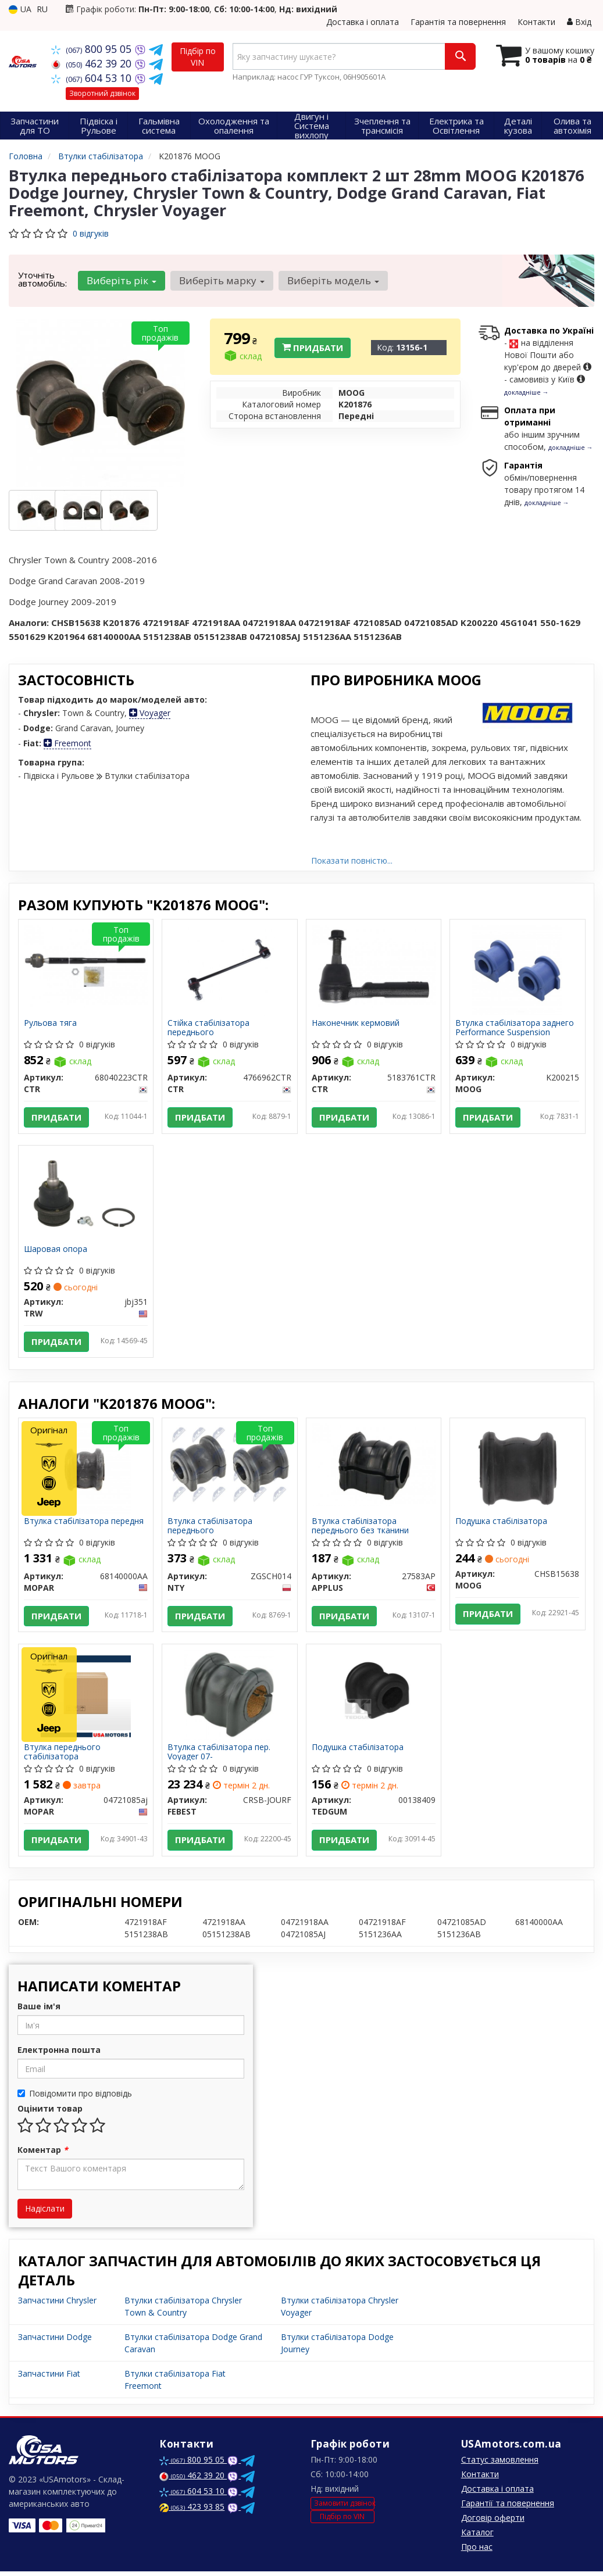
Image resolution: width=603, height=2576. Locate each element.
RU (42, 9)
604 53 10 (92, 78)
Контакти (536, 21)
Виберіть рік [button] (121, 280)
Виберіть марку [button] (221, 280)
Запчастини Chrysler (57, 2304)
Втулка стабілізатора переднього (210, 1528)
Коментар (42, 2154)
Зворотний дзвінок (102, 93)
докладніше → (526, 392)
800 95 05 (92, 49)
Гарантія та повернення (458, 21)
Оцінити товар (50, 2113)
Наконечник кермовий (356, 1023)
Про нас (477, 2551)
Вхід (579, 21)
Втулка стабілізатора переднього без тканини (360, 1528)
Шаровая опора (56, 1250)
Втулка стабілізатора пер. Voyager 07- (219, 1755)
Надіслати (45, 2213)
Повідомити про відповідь (74, 2097)
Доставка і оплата (362, 21)
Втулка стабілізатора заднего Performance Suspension (515, 1027)
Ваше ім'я (38, 2010)
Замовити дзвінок (344, 2507)
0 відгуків (91, 233)
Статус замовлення (499, 2464)
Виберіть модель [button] (332, 280)
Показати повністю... (352, 860)
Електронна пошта (59, 2054)
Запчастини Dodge (55, 2341)
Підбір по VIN (198, 56)
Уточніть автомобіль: (42, 279)
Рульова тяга (50, 1023)
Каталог (477, 2536)
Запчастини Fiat (49, 2378)
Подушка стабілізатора (502, 1524)
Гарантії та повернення (507, 2507)
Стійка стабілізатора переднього (209, 1027)
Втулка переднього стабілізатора (62, 1755)
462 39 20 (92, 63)
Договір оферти (492, 2522)
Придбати (312, 347)
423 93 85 (191, 2511)
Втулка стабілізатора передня (84, 1524)
